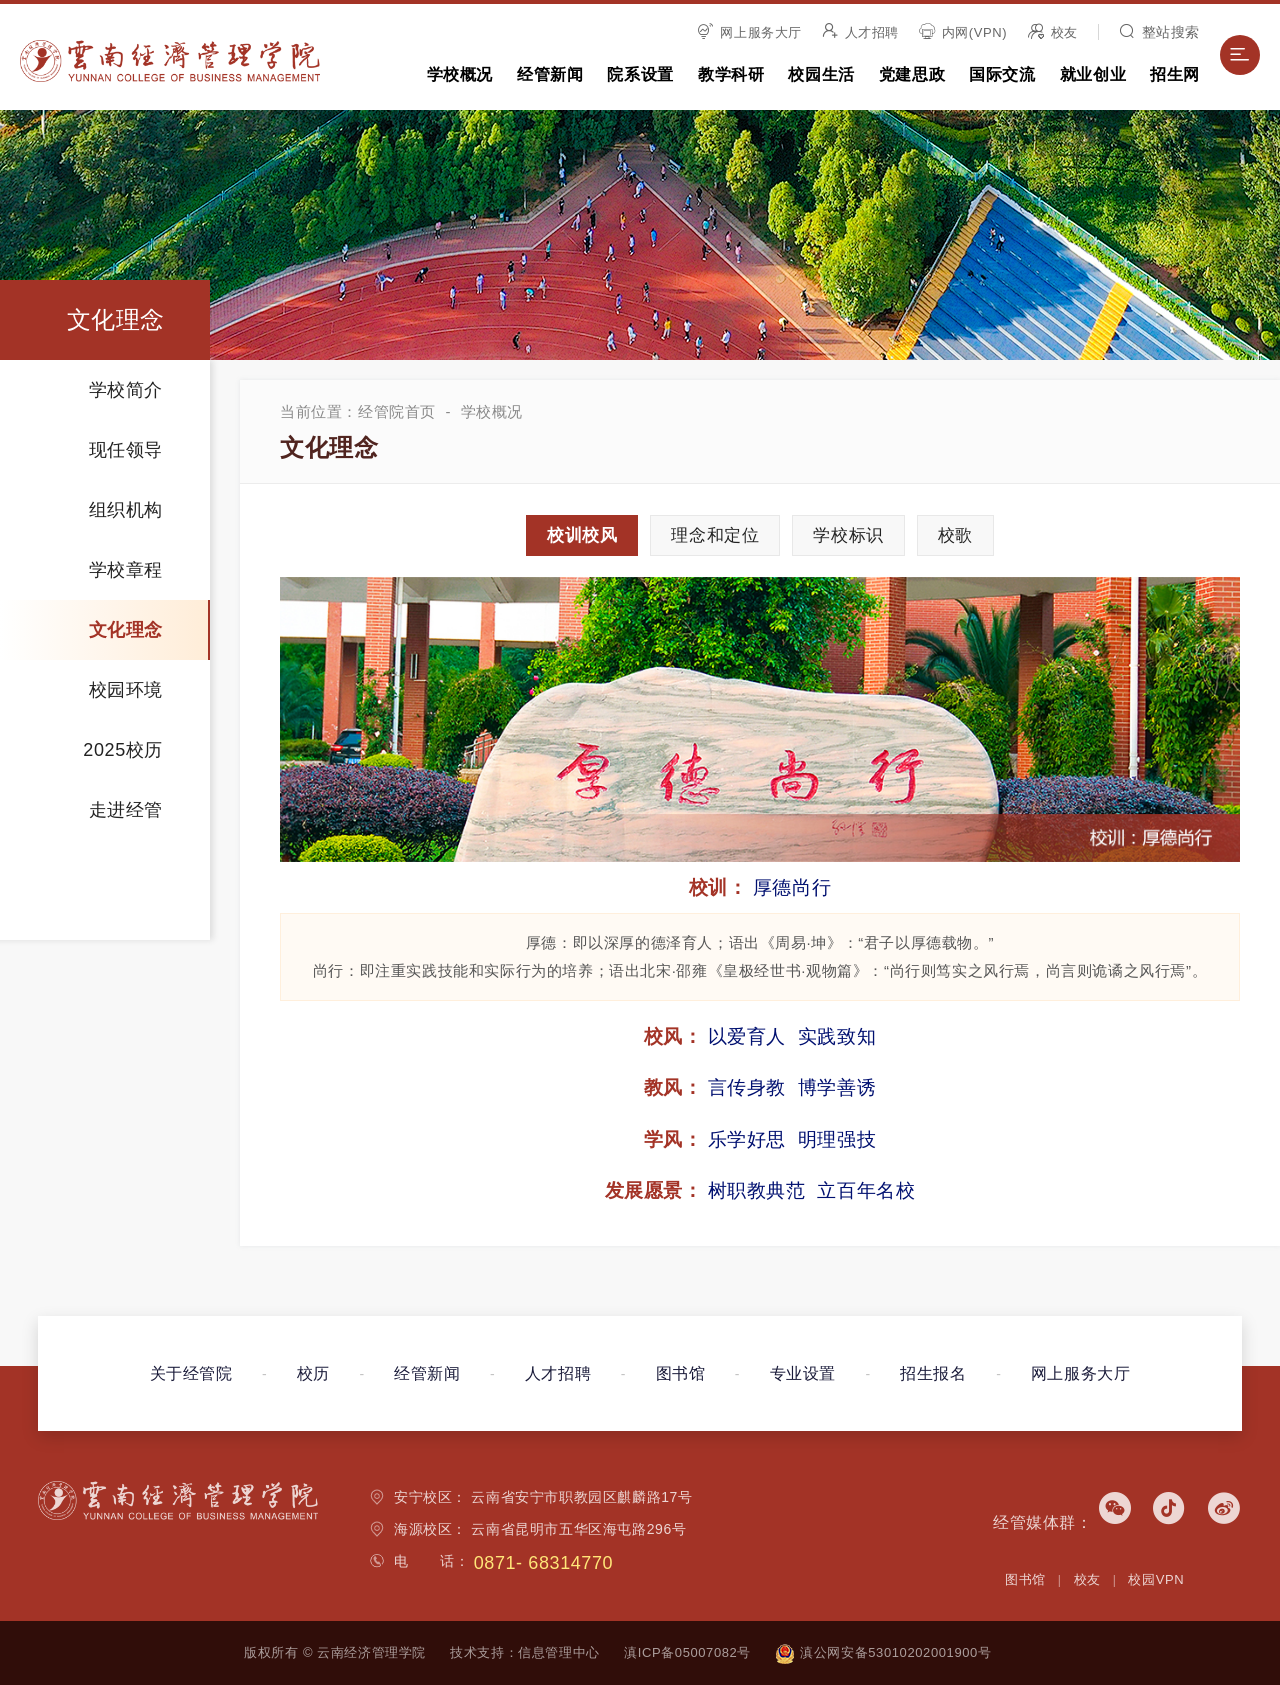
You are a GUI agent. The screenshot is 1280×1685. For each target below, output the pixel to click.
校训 (582, 535)
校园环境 (126, 690)
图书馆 (681, 1373)
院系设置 (640, 74)
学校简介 (126, 390)
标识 (848, 535)
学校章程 (126, 570)
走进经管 (126, 810)
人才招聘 (860, 32)
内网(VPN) (963, 32)
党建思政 (912, 74)
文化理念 (126, 630)
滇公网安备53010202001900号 (883, 1652)
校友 (1052, 32)
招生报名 (933, 1373)
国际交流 (1002, 74)
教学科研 (731, 74)
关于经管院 (191, 1373)
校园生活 (821, 74)
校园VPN (1156, 1579)
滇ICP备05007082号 (687, 1652)
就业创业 (1093, 74)
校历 (313, 1373)
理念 (715, 535)
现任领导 (126, 450)
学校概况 (460, 74)
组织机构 (126, 510)
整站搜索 (1159, 32)
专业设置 (803, 1373)
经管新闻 (550, 74)
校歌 (955, 535)
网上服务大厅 (750, 32)
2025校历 (123, 750)
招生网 (1175, 74)
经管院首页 (397, 411)
